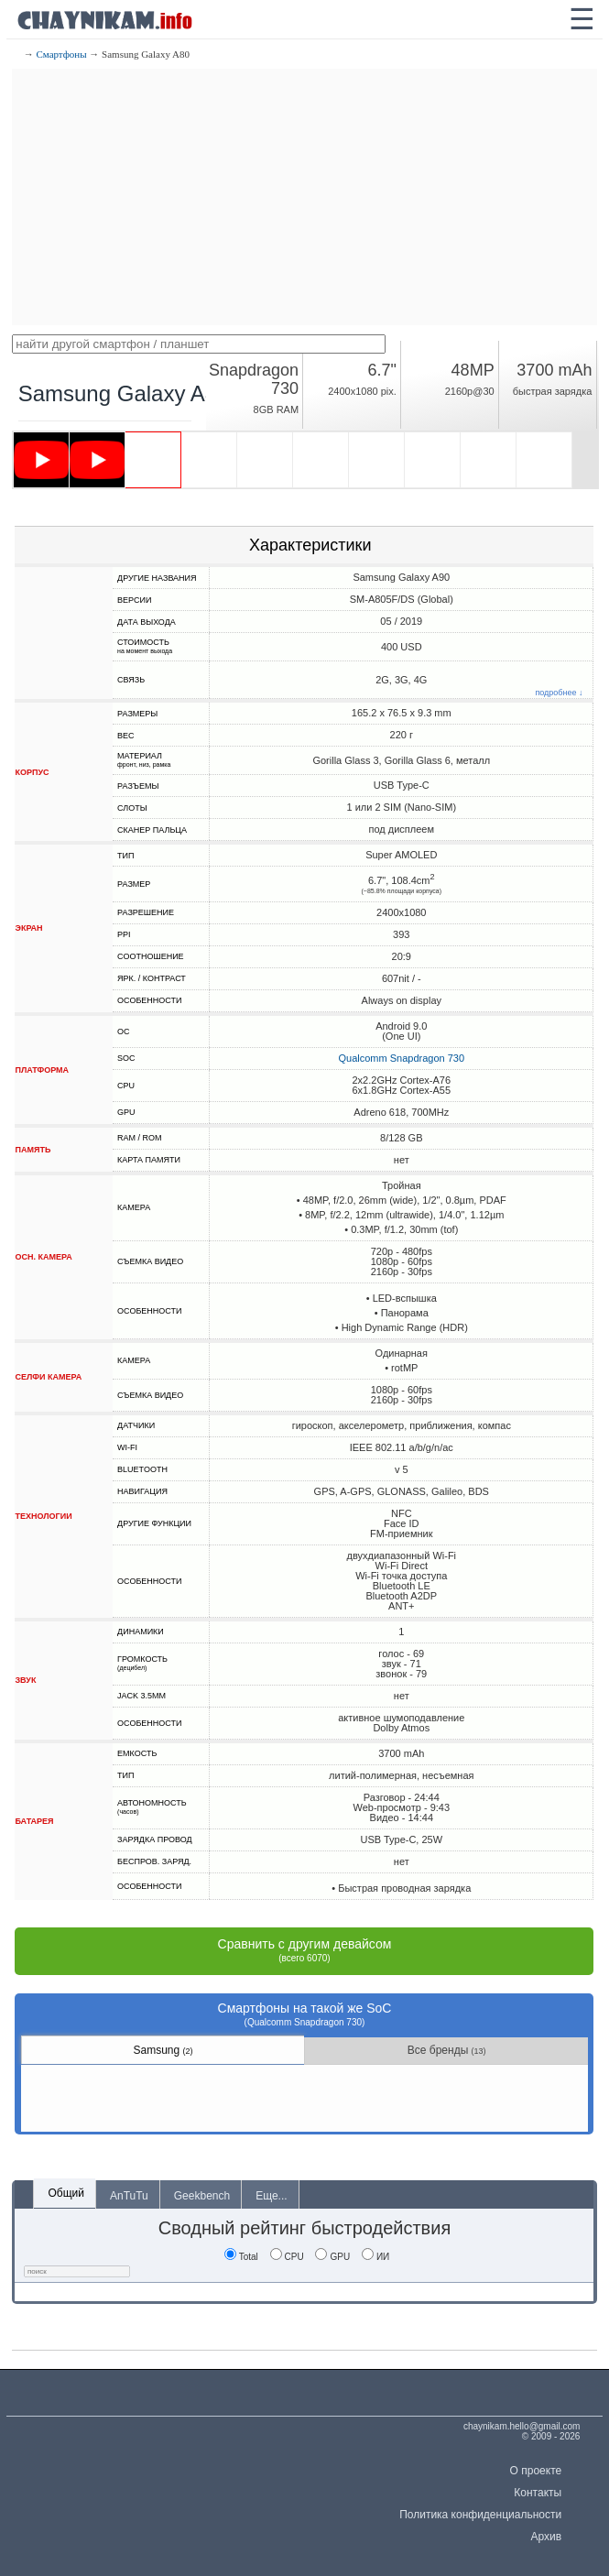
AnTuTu (129, 2195)
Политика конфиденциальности (480, 2514)
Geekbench (202, 2195)
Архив (546, 2536)
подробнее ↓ (558, 693)
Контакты (537, 2492)
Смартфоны (61, 54)
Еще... (271, 2195)
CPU (287, 2257)
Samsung (162, 2050)
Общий (66, 2193)
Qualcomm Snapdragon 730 (401, 1058)
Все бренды (447, 2050)
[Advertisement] (304, 197)
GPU (332, 2257)
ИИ (375, 2257)
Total (241, 2257)
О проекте (536, 2470)
